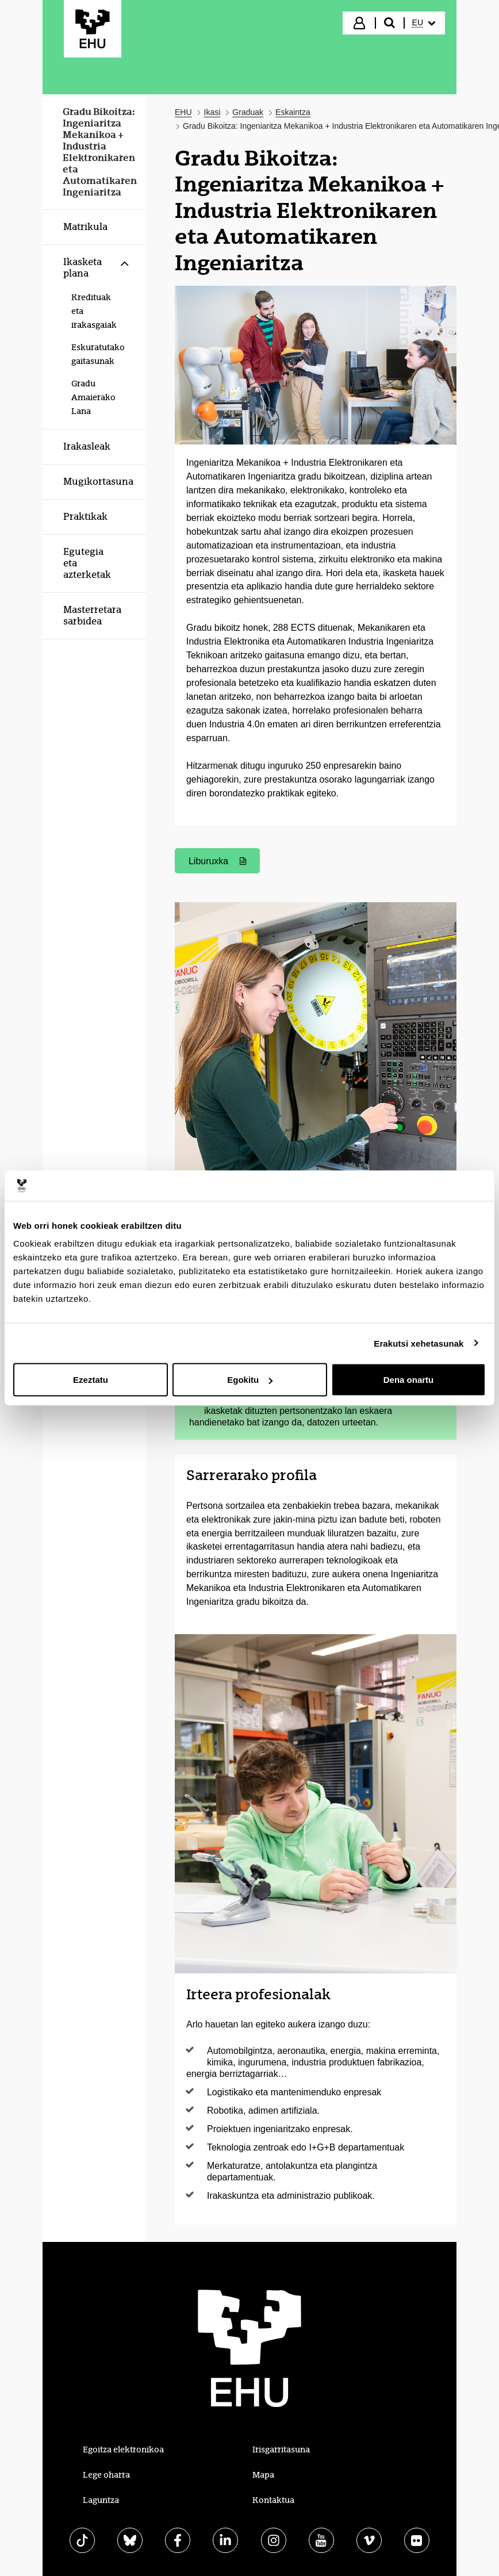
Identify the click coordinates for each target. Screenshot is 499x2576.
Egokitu (249, 1380)
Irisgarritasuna (281, 2449)
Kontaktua (273, 2500)
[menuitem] (423, 23)
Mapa (263, 2474)
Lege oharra (106, 2474)
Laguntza (101, 2500)
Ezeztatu (90, 1380)
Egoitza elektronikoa (123, 2449)
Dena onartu (408, 1380)
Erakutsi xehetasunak (418, 1343)
